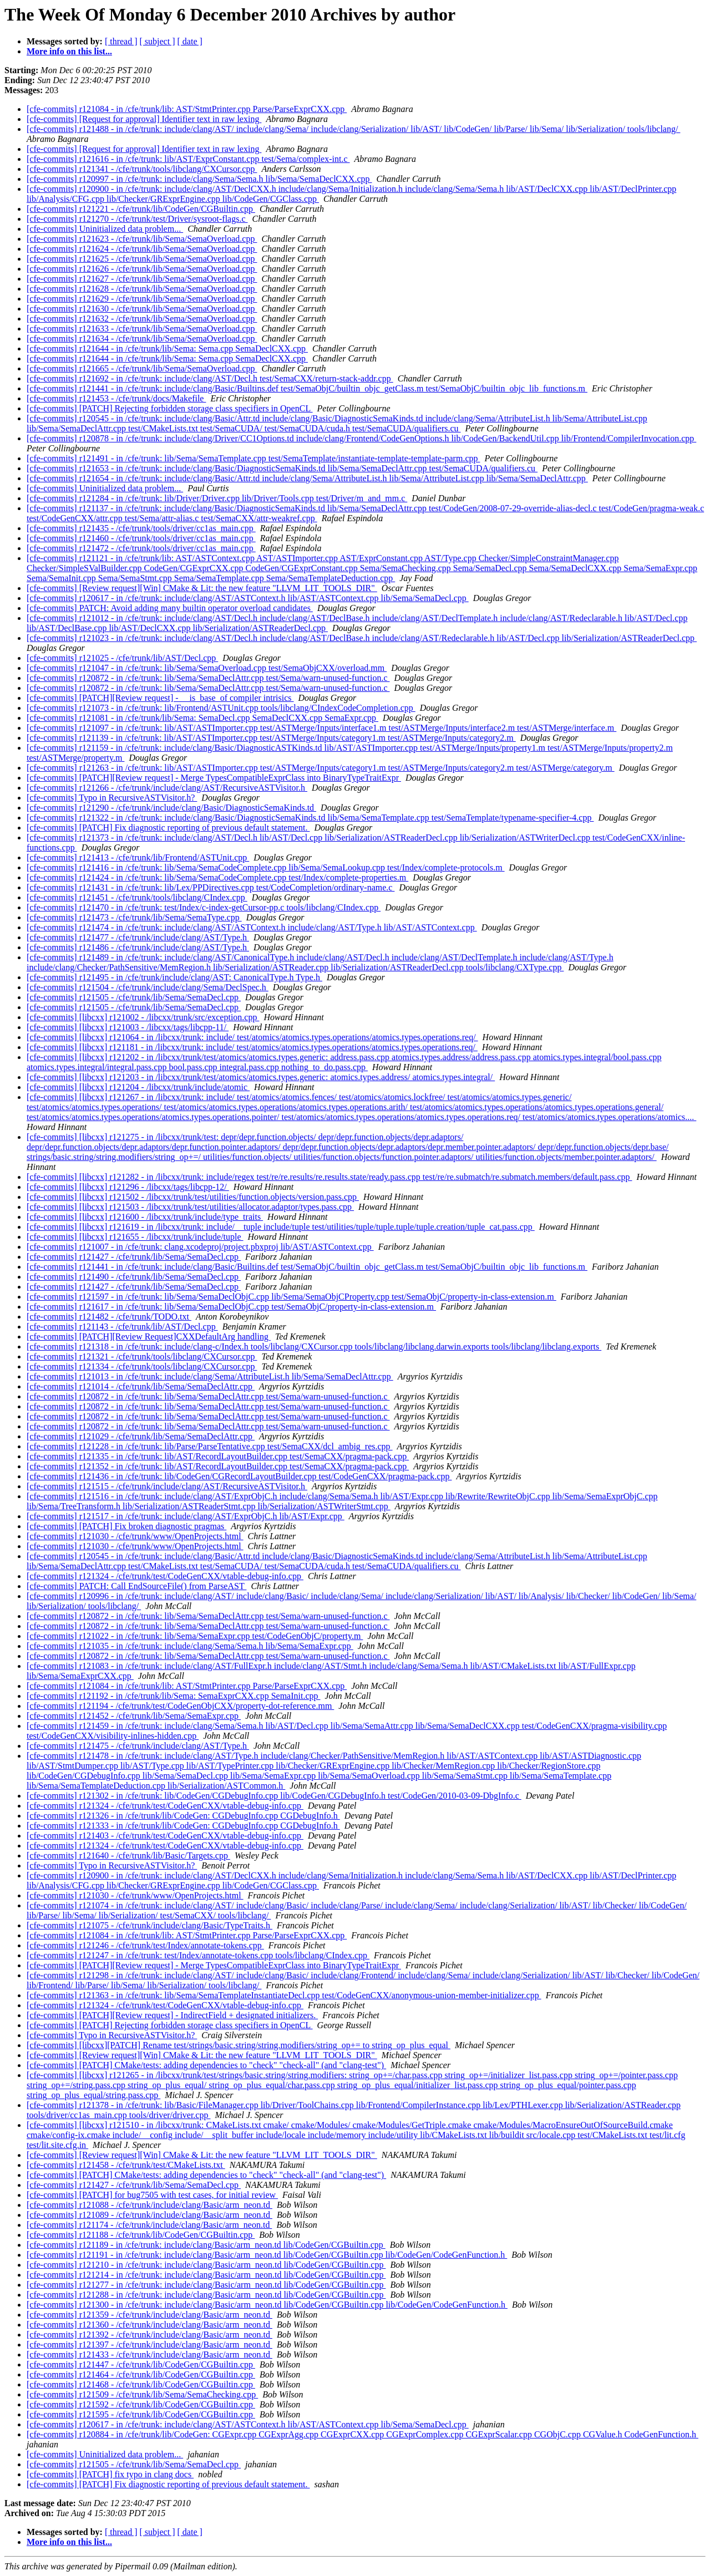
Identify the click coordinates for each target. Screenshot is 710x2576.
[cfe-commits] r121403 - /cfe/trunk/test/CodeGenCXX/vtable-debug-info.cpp (165, 1835)
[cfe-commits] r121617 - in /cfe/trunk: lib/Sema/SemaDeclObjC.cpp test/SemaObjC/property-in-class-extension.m (231, 1306)
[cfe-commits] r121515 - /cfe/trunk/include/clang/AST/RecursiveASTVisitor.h (167, 1486)
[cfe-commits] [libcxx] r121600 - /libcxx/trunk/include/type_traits (145, 1216)
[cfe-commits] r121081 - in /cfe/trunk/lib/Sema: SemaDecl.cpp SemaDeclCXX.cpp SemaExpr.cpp (202, 717)
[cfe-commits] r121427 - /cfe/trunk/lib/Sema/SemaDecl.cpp (134, 1256)
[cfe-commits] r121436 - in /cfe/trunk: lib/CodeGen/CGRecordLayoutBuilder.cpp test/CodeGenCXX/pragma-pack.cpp (239, 1476)
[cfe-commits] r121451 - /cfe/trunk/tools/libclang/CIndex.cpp (137, 897)
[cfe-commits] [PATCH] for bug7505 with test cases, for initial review (152, 2195)
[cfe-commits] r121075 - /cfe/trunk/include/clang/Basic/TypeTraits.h (149, 1925)
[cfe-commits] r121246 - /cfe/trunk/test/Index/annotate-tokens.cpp (145, 1945)
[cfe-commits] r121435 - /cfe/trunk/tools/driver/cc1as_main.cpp (141, 528)
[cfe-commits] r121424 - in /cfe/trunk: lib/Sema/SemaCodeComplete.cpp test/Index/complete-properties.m (217, 877)
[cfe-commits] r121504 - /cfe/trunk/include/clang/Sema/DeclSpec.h (147, 987)
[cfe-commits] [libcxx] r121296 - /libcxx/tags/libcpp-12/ (128, 1187)
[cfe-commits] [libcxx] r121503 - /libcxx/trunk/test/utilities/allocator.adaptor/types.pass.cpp (190, 1206)
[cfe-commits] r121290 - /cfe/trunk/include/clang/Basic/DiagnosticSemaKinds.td (171, 807)
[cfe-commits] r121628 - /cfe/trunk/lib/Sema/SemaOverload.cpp (142, 288)
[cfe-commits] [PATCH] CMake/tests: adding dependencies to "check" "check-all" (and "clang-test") (206, 2065)
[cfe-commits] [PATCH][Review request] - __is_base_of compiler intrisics (160, 697)
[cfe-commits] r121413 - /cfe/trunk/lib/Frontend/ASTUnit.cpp (138, 857)
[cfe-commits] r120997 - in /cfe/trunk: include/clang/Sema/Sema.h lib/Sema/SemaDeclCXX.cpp (199, 179)
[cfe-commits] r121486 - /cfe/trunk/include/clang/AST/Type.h (138, 947)
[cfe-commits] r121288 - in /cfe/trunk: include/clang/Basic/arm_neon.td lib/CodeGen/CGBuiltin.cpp (206, 2294)
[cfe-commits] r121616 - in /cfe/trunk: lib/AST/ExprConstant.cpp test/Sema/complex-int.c (188, 159)
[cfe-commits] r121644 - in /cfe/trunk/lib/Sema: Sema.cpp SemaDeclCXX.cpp (167, 348)
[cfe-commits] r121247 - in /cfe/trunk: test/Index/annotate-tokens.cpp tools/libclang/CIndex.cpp (198, 1955)
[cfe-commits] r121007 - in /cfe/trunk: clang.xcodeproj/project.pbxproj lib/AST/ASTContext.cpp (200, 1246)
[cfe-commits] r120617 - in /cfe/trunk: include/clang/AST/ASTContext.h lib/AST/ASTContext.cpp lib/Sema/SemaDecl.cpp (248, 598)
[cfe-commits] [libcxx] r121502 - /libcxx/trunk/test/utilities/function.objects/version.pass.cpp (193, 1197)
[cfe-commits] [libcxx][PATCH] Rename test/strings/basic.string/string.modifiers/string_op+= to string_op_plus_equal (238, 2045)
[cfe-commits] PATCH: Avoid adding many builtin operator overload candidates (170, 608)
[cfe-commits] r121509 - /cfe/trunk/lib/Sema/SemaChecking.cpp (142, 2394)
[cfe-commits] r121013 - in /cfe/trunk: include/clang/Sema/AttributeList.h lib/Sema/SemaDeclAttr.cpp (210, 1376)
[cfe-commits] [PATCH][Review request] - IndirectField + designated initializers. (172, 2015)
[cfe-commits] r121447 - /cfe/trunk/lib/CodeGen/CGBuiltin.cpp (141, 2364)
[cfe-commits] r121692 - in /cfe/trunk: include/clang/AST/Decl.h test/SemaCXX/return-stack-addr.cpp (210, 378)
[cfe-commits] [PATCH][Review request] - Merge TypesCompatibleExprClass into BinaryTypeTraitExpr (214, 777)
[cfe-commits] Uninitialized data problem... (105, 228)
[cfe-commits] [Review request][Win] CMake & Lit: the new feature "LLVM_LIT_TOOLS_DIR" (202, 588)
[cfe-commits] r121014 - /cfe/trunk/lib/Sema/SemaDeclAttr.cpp (141, 1386)
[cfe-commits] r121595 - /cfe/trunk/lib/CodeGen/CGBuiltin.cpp (141, 2414)
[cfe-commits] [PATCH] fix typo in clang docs (110, 2474)
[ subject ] (157, 41)
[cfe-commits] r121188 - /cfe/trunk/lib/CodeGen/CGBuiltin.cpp (141, 2234)
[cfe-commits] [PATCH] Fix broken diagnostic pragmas (126, 1526)
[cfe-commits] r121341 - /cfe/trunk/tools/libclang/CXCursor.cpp (142, 169)
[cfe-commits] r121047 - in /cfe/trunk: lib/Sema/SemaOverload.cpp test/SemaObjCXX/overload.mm (207, 668)
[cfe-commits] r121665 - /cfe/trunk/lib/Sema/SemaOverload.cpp (142, 368)
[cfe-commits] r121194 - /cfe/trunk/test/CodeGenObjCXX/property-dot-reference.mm (180, 1705)
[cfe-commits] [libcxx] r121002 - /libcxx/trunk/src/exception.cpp (143, 1017)
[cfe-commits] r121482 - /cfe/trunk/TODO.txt (109, 1316)
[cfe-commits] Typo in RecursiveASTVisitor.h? (112, 797)
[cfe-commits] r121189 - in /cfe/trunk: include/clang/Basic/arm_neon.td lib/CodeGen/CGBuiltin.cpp (206, 2244)
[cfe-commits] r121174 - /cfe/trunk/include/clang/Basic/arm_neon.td (149, 2224)
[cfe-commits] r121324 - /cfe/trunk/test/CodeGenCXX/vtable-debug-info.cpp (165, 1576)
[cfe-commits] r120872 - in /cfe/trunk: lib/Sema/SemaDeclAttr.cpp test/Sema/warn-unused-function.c (208, 678)
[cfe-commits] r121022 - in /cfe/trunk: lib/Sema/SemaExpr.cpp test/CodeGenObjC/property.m (195, 1636)
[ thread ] (121, 41)
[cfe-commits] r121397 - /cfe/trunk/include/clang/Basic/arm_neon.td (149, 2344)
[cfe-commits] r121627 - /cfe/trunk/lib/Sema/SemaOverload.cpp (142, 278)
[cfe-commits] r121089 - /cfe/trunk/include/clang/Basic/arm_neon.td (149, 2214)
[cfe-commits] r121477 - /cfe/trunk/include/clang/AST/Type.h (138, 937)
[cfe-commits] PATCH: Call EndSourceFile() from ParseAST (136, 1586)
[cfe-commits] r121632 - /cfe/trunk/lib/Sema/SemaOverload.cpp (142, 318)
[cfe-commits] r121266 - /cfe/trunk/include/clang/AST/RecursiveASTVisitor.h (167, 787)
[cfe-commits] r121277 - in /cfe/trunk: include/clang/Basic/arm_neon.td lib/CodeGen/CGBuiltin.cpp (206, 2284)
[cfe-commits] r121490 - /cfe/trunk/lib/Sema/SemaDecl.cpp (134, 1276)
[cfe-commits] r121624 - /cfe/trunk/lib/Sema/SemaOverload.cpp (142, 248)
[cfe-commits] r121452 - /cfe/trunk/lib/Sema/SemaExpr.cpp (134, 1715)
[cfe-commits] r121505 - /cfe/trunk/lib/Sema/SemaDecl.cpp (134, 997)
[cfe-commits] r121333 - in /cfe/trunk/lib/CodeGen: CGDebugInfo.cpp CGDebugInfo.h (183, 1825)
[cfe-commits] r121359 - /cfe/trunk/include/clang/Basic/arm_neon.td (149, 2314)
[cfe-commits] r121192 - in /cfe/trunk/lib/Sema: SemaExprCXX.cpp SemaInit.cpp (174, 1696)
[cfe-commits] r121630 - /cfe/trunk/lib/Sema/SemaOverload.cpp (142, 308)
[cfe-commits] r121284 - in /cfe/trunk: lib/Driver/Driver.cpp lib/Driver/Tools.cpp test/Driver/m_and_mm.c (217, 498)
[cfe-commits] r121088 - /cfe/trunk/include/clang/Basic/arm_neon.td (149, 2205)
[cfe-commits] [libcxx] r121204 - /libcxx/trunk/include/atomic (138, 1087)
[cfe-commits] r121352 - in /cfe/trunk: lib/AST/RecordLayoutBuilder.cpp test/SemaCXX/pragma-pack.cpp (218, 1466)
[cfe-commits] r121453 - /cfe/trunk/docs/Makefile (116, 398)
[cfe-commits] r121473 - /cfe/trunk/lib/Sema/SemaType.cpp (134, 917)
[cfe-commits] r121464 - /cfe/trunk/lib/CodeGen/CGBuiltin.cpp (141, 2374)
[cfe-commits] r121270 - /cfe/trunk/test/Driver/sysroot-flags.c (137, 218)
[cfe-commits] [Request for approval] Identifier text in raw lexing (144, 119)
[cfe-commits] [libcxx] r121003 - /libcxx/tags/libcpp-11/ (128, 1027)
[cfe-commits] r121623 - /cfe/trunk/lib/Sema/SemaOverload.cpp (142, 238)
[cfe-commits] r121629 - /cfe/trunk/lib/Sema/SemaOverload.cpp (142, 298)
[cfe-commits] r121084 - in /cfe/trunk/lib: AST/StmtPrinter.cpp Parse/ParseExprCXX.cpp (187, 109)
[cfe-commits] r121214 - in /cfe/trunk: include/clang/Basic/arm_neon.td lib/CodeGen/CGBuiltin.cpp (206, 2274)
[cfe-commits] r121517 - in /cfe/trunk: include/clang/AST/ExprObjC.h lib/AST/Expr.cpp (185, 1516)
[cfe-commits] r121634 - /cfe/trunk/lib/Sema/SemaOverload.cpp (142, 338)
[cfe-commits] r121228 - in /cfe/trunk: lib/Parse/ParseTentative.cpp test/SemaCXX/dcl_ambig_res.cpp (210, 1446)
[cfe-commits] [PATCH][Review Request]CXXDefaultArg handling (149, 1336)
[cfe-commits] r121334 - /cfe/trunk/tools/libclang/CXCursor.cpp (142, 1366)
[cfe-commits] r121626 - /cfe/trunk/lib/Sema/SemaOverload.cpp (142, 268)
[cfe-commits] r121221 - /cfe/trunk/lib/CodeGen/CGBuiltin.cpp (141, 208)
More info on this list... (69, 51)
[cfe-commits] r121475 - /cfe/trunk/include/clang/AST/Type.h (138, 1745)
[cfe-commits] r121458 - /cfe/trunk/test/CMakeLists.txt (126, 2165)
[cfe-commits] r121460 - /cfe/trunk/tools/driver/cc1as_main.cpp (141, 538)
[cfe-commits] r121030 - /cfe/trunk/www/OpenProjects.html (135, 1536)
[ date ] (190, 41)
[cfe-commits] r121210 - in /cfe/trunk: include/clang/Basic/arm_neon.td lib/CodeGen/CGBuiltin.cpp (206, 2264)
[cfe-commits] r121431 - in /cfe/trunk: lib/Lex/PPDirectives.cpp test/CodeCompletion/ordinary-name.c (210, 887)
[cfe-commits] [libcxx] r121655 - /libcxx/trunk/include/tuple (135, 1236)
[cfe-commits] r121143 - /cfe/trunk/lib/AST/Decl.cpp (122, 1326)
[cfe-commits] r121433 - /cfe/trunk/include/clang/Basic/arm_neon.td (149, 2354)
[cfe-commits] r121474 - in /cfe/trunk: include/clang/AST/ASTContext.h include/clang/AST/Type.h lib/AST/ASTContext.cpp (252, 927)
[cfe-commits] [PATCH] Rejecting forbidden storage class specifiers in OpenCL (170, 408)
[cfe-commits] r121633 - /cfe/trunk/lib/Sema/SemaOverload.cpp (142, 328)
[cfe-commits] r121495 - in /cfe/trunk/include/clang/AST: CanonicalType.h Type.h (174, 977)
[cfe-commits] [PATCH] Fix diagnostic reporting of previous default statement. (168, 827)
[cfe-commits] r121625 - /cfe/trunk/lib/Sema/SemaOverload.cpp (142, 258)
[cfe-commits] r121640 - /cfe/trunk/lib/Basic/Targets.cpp (128, 1855)
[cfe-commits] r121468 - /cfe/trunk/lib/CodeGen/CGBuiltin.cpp (141, 2384)
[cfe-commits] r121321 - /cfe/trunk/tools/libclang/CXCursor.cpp (142, 1356)
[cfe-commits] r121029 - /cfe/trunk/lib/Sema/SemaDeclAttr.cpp (141, 1436)
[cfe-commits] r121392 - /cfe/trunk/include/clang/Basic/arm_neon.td (149, 2334)
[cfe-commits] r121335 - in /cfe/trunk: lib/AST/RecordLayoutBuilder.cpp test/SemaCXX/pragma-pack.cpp (218, 1456)
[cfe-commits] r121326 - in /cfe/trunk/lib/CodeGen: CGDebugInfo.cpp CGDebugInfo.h (183, 1815)
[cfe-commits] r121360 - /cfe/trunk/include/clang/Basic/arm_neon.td (149, 2324)
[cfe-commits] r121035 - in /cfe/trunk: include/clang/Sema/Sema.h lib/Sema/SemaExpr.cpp (190, 1646)
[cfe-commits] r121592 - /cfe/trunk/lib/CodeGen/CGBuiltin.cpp (141, 2404)
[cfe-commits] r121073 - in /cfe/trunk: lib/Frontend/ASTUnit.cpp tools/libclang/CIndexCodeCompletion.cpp (221, 707)
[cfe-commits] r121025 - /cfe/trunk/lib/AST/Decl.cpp (122, 658)
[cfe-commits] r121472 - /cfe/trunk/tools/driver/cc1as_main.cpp (141, 548)
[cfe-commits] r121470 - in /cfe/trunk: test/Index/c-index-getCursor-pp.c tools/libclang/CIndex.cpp (204, 907)
